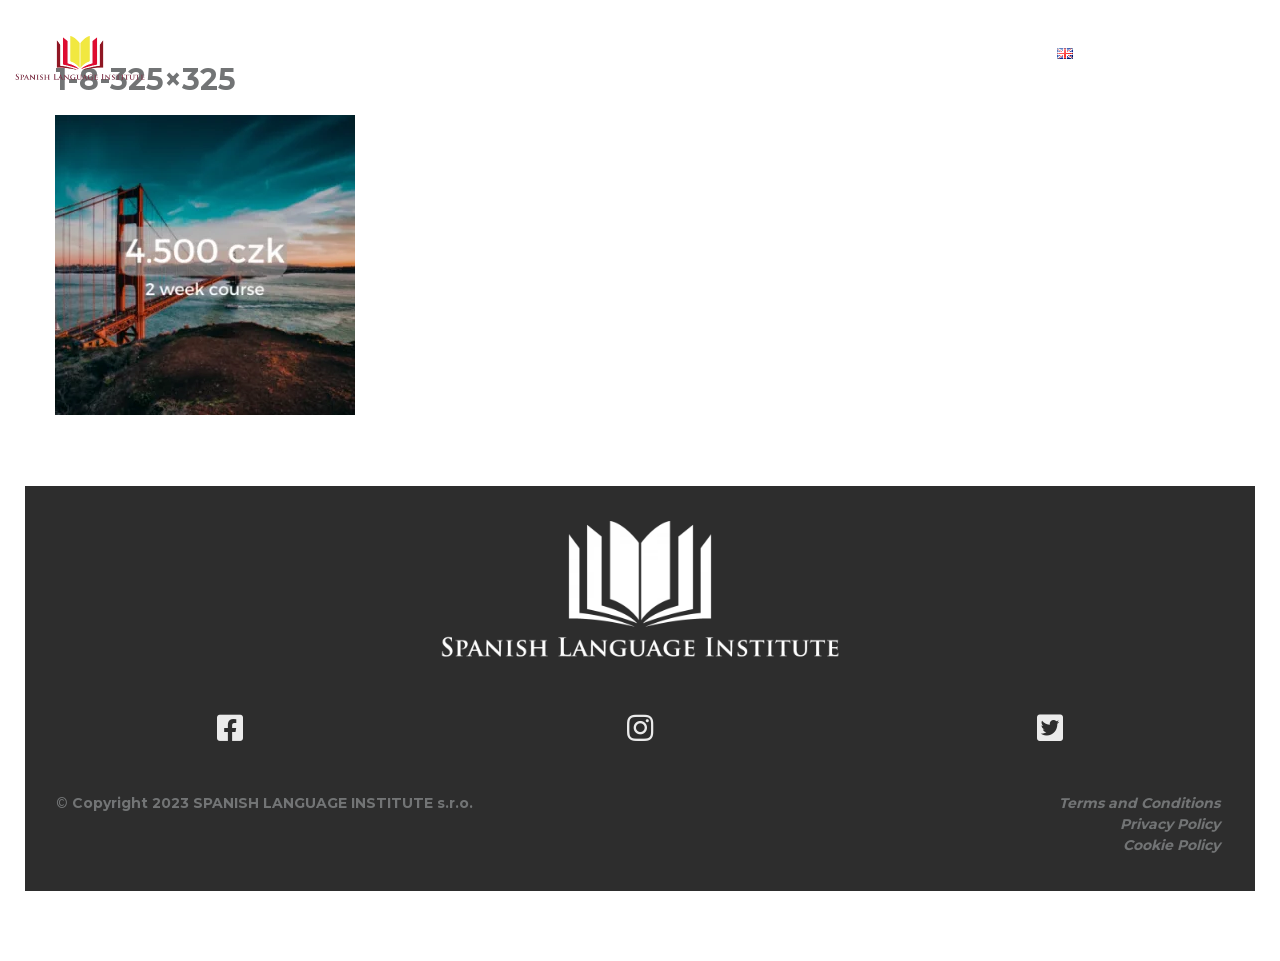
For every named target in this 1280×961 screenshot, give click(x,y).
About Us (177, 53)
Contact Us (969, 53)
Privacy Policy (1170, 824)
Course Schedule (332, 53)
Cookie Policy (1171, 845)
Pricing (709, 53)
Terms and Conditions (1139, 803)
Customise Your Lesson (541, 53)
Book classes (831, 53)
